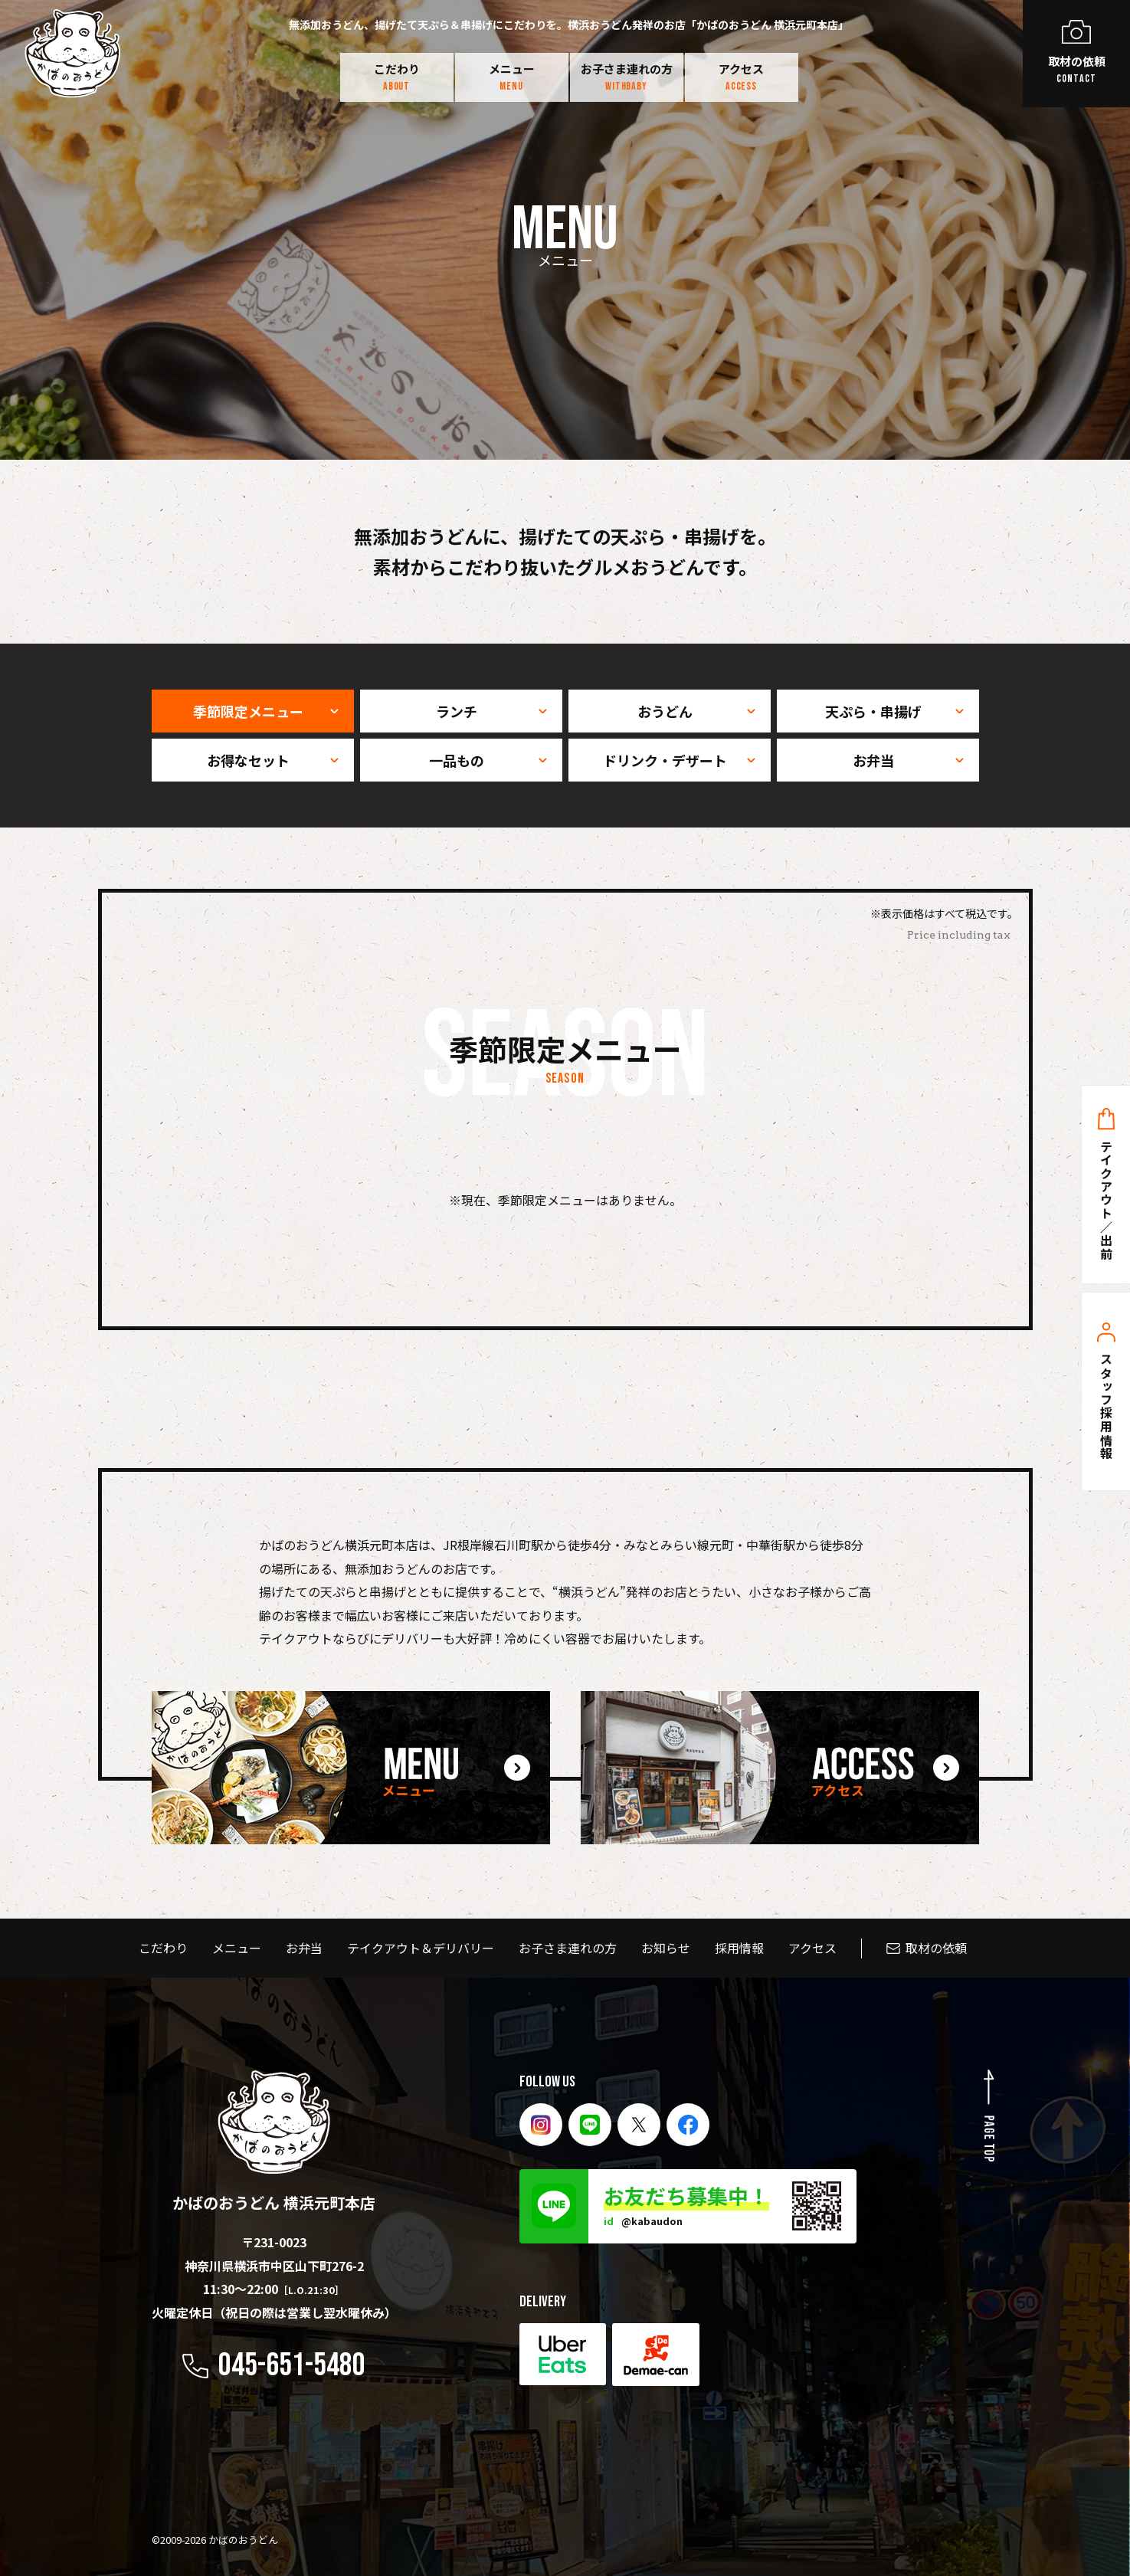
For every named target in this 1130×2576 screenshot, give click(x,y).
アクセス (741, 77)
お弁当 (304, 1948)
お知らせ (665, 1948)
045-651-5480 (291, 2365)
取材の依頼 (936, 1948)
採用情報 (739, 1948)
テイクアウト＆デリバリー (420, 1948)
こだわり (397, 77)
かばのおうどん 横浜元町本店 (273, 2142)
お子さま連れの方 (627, 77)
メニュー (512, 77)
